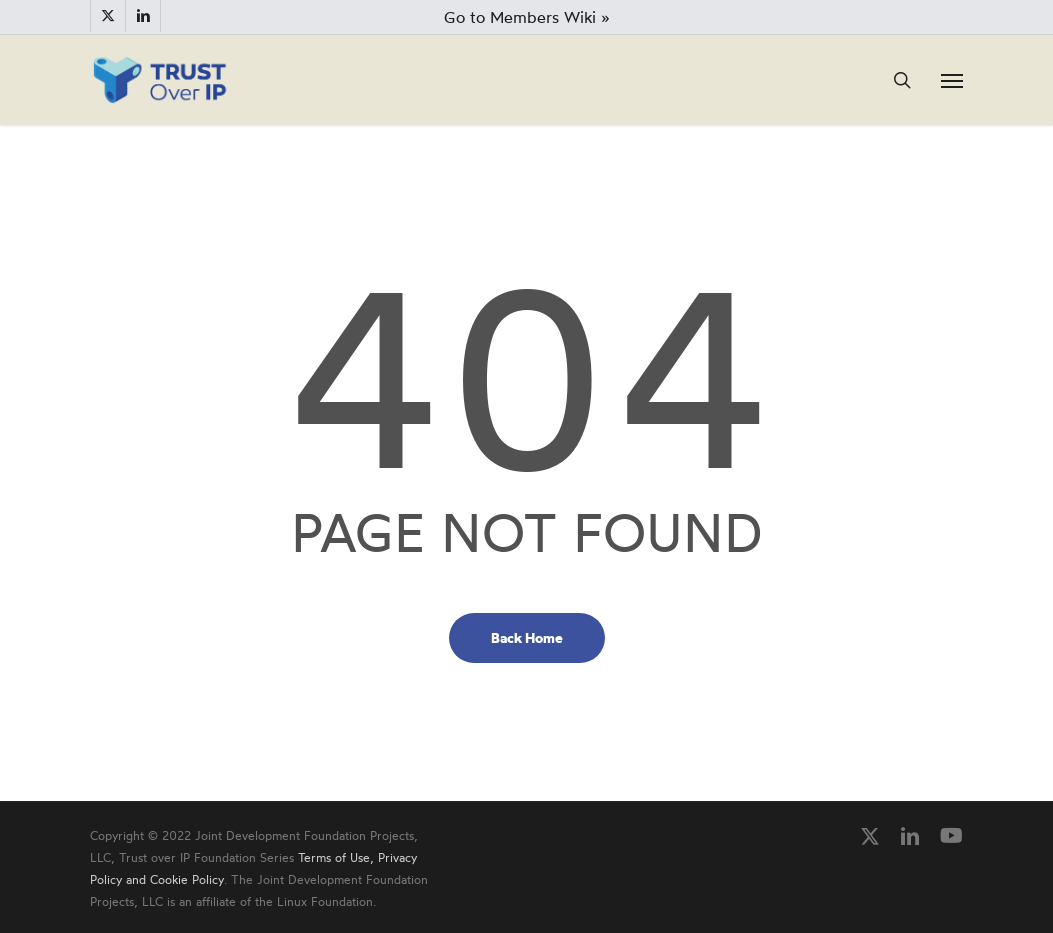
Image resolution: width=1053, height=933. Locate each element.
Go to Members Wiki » (527, 17)
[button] (952, 80)
